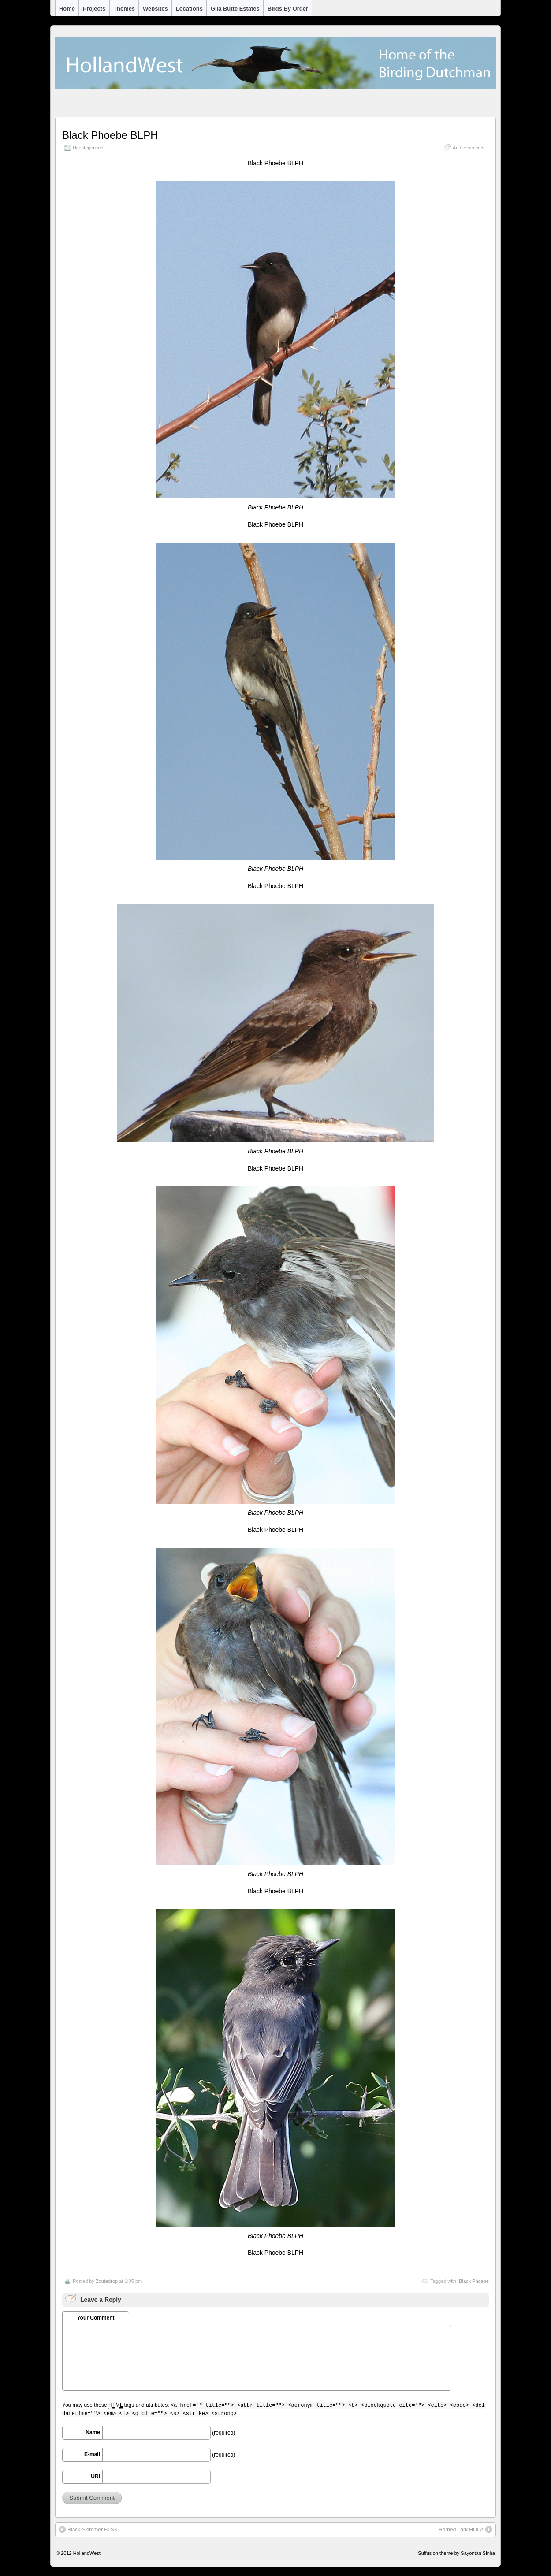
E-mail (92, 2454)
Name (93, 2432)
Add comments (468, 147)
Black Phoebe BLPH (110, 135)
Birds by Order (288, 8)
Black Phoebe (474, 2281)
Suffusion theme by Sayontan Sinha (456, 2553)
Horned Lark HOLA (465, 2529)
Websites (155, 8)
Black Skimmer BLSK (88, 2529)
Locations (189, 8)
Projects (94, 8)
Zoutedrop (107, 2281)
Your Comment (95, 2318)
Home (67, 8)
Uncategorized (88, 147)
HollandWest (87, 2553)
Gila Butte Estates (235, 8)
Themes (124, 8)
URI (95, 2476)
